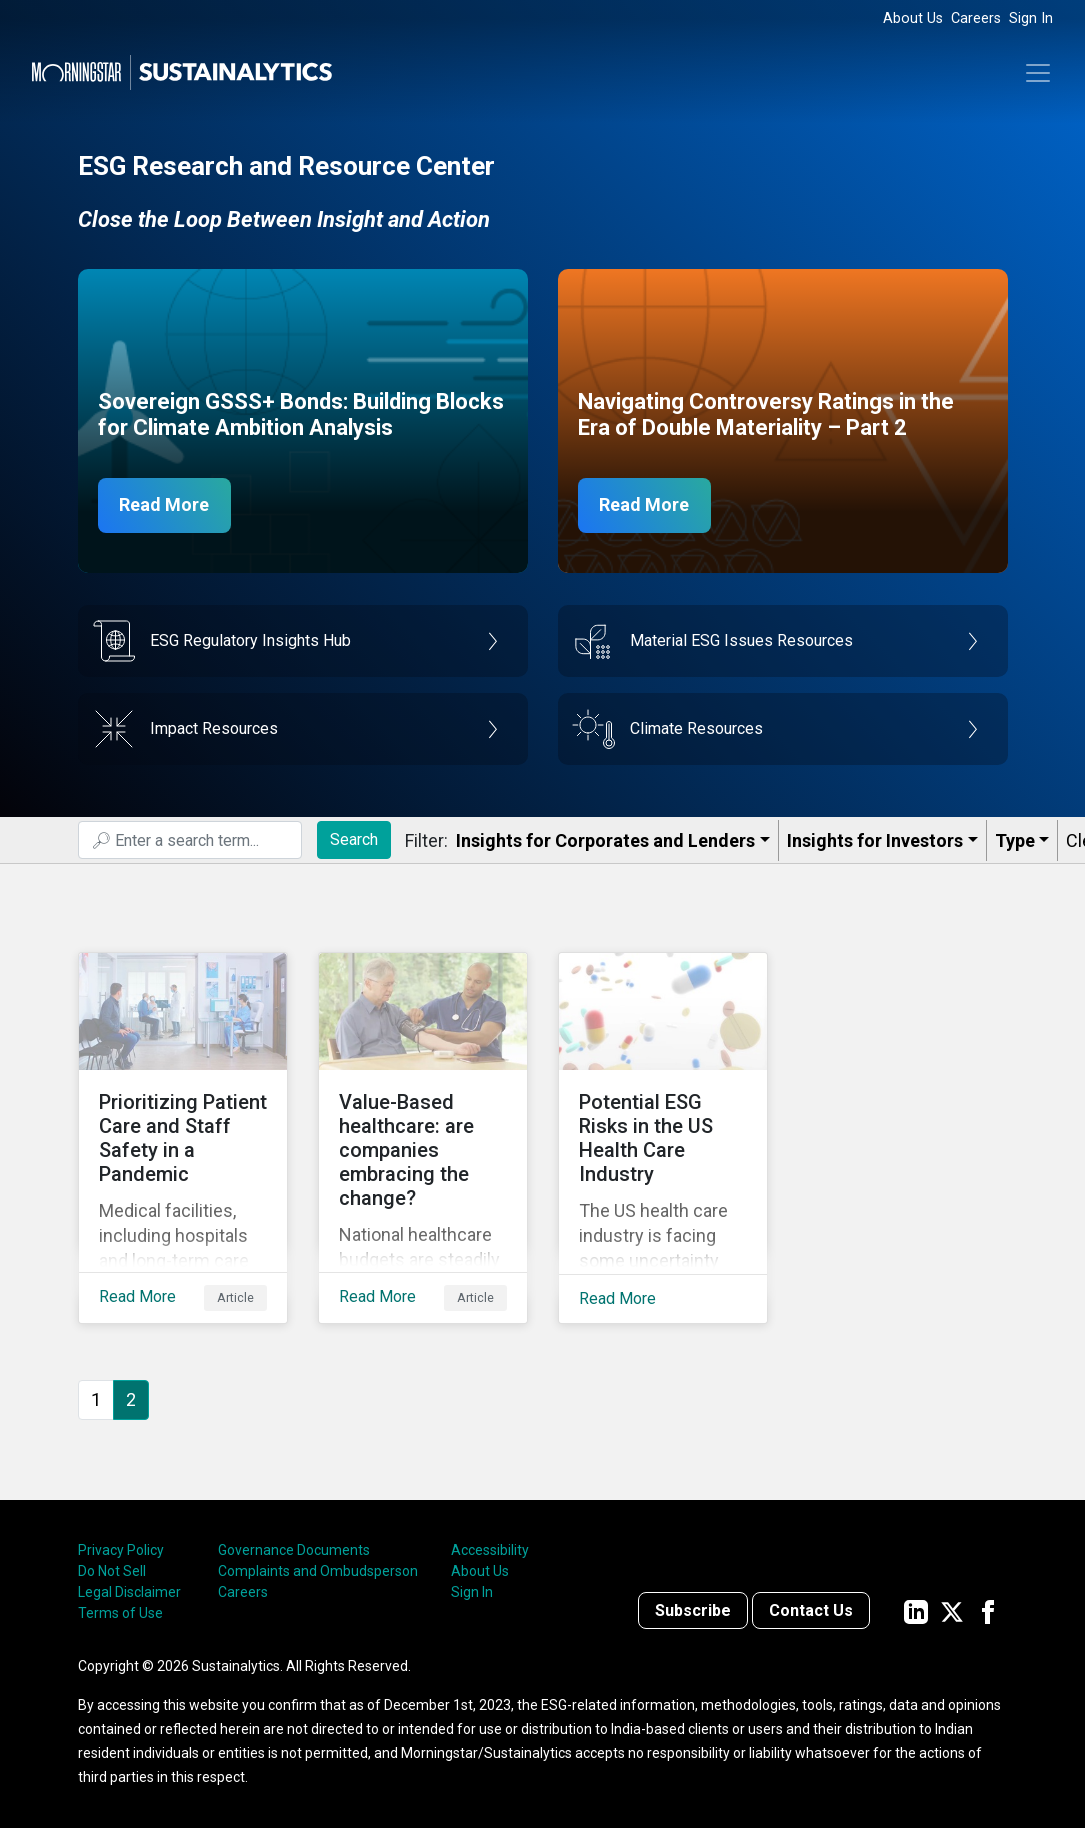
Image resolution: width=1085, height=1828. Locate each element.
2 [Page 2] (131, 1397)
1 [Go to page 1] (96, 1397)
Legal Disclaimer (129, 1591)
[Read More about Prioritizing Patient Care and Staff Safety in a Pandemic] (183, 1137)
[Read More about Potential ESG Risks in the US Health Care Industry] (663, 1137)
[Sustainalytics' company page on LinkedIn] (916, 1609)
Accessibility (490, 1549)
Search (354, 839)
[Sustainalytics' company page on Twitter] (952, 1609)
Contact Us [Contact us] (811, 1609)
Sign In (1031, 18)
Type (1015, 840)
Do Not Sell (112, 1570)
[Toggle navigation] (1038, 73)
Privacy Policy (121, 1549)
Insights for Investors (875, 840)
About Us (913, 18)
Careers (976, 18)
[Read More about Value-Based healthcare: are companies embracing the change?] (423, 1137)
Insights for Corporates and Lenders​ (605, 840)
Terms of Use (120, 1612)
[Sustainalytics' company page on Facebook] (988, 1609)
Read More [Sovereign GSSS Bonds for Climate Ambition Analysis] (165, 505)
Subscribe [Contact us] (693, 1609)
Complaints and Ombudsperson (318, 1570)
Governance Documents (294, 1549)
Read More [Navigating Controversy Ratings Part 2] (645, 505)
